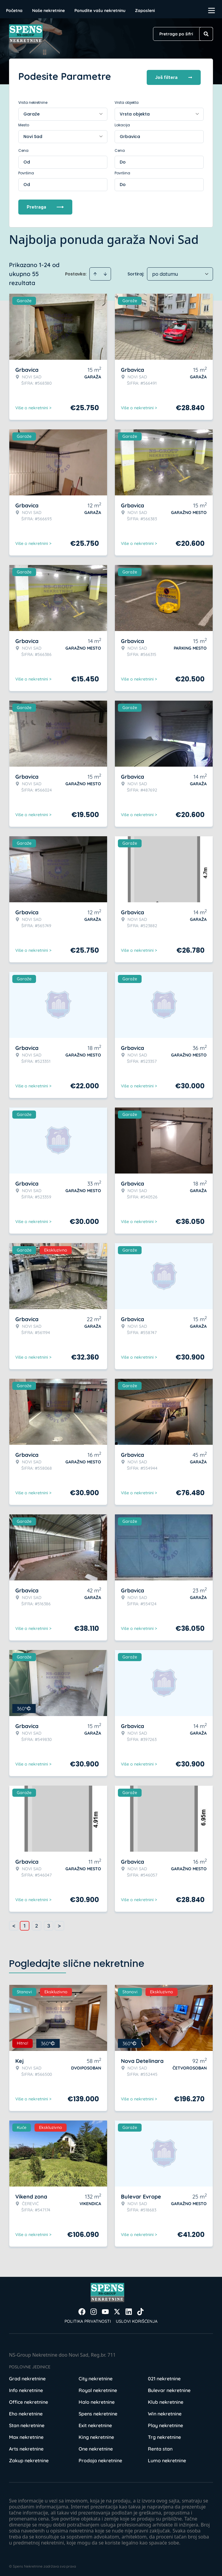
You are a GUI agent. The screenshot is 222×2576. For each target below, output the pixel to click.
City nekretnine (95, 2376)
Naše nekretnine (48, 10)
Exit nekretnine (95, 2423)
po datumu (165, 272)
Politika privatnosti (87, 2319)
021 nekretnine (164, 2376)
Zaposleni (145, 10)
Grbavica (130, 134)
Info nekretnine (26, 2388)
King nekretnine (96, 2435)
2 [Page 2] (36, 1924)
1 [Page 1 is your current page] (24, 1924)
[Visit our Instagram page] (93, 2309)
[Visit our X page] (117, 2309)
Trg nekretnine (164, 2435)
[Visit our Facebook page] (82, 2309)
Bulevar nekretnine (169, 2388)
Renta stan (160, 2447)
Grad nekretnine (27, 2376)
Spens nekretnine (98, 2412)
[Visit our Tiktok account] (140, 2309)
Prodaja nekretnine (100, 2458)
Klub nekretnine (165, 2400)
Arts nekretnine (26, 2447)
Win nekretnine (165, 2412)
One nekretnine (96, 2447)
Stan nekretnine (26, 2423)
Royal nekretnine (98, 2388)
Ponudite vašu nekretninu (99, 10)
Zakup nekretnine (29, 2458)
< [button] (14, 1924)
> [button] (59, 1924)
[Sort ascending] (95, 271)
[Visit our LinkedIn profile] (128, 2309)
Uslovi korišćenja (137, 2319)
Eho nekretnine (26, 2412)
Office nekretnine (28, 2400)
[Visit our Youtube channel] (105, 2309)
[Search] (206, 34)
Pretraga (45, 204)
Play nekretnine (165, 2423)
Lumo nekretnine (167, 2458)
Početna (14, 10)
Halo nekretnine (97, 2400)
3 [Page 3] (48, 1924)
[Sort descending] (105, 271)
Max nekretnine (26, 2435)
